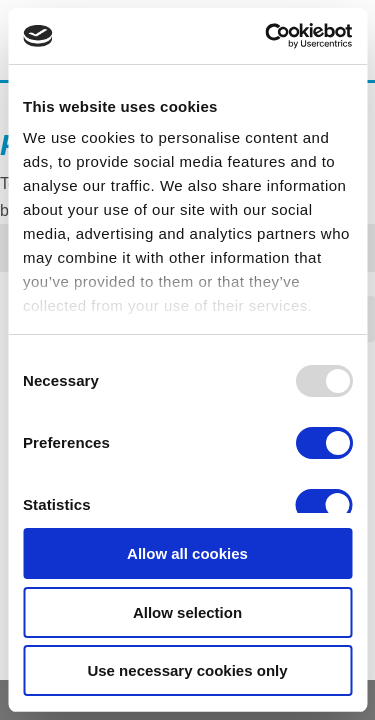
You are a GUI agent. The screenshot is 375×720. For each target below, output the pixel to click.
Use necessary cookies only (187, 670)
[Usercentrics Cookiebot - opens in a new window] (267, 36)
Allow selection (187, 612)
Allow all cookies (187, 553)
